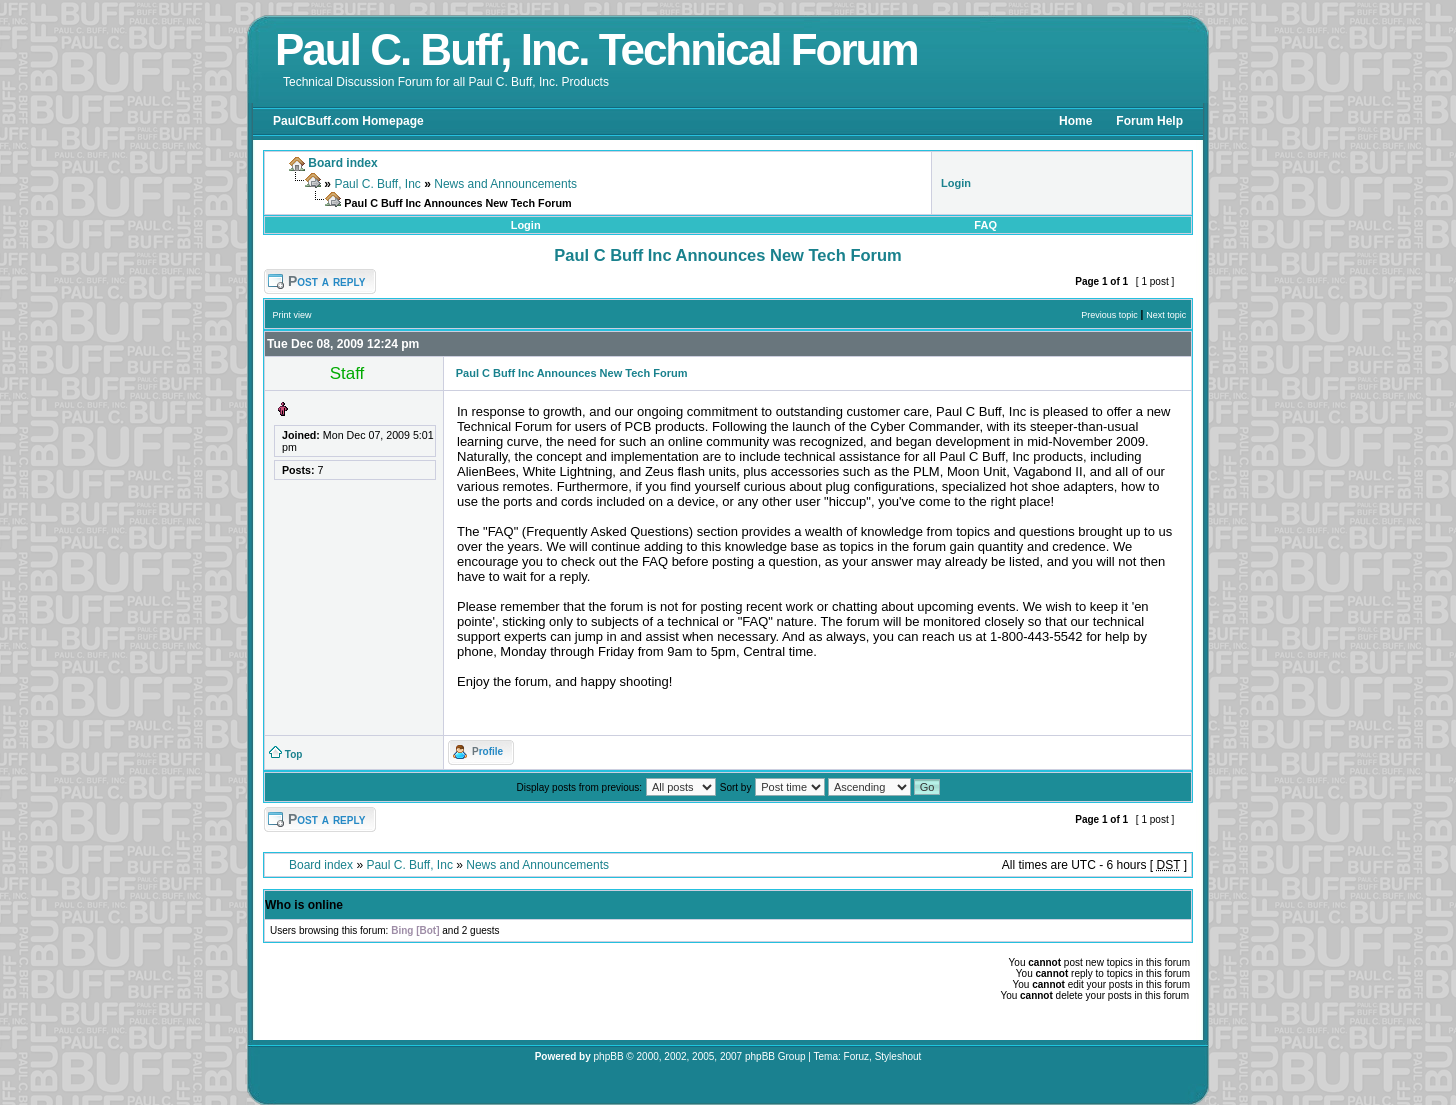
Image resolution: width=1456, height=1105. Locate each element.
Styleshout (898, 1056)
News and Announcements (505, 184)
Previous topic (1109, 315)
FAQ (985, 225)
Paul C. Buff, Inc (377, 184)
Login (526, 225)
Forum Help (1149, 121)
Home (1075, 121)
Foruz (857, 1056)
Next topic (1166, 315)
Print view (292, 315)
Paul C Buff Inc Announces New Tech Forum (727, 255)
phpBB (609, 1056)
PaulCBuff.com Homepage (348, 121)
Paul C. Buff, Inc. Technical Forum (596, 49)
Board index (321, 865)
